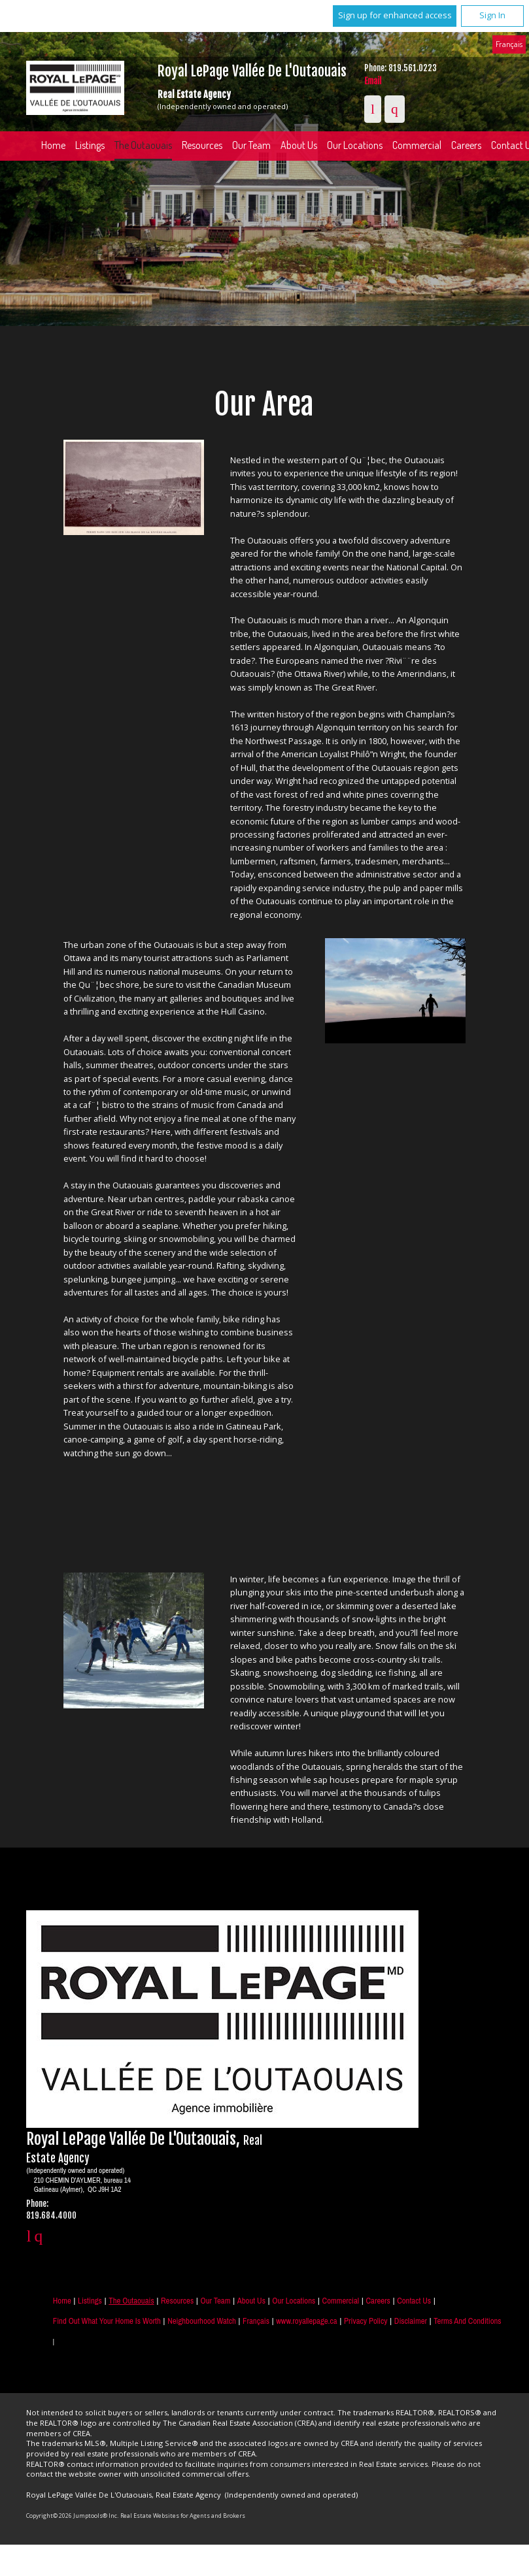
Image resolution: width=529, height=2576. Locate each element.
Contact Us (414, 2300)
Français (509, 44)
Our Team (251, 145)
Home (53, 145)
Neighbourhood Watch (201, 2320)
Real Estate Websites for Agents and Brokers (182, 2515)
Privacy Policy (365, 2320)
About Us (299, 145)
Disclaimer (410, 2320)
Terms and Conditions (467, 2320)
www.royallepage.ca (306, 2320)
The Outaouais (143, 145)
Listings (90, 145)
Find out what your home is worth (107, 2320)
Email (372, 81)
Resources (202, 145)
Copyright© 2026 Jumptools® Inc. (72, 2515)
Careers (378, 2300)
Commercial (416, 145)
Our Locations (355, 145)
